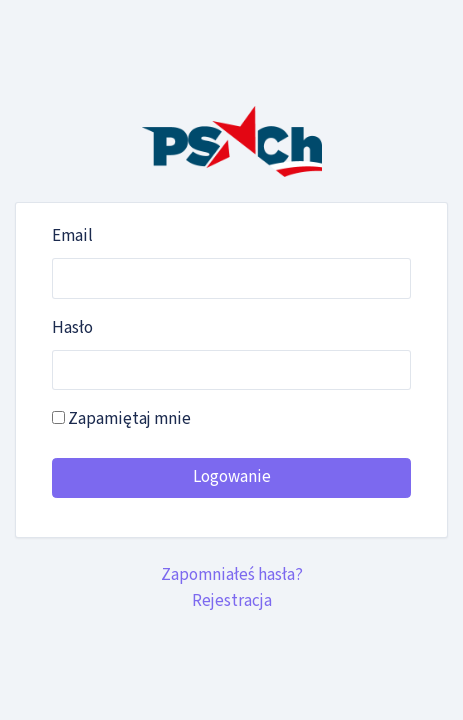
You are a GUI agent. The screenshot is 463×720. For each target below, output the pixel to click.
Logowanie (232, 477)
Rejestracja (232, 601)
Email (72, 236)
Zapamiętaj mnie (121, 419)
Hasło (72, 328)
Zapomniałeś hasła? (232, 575)
